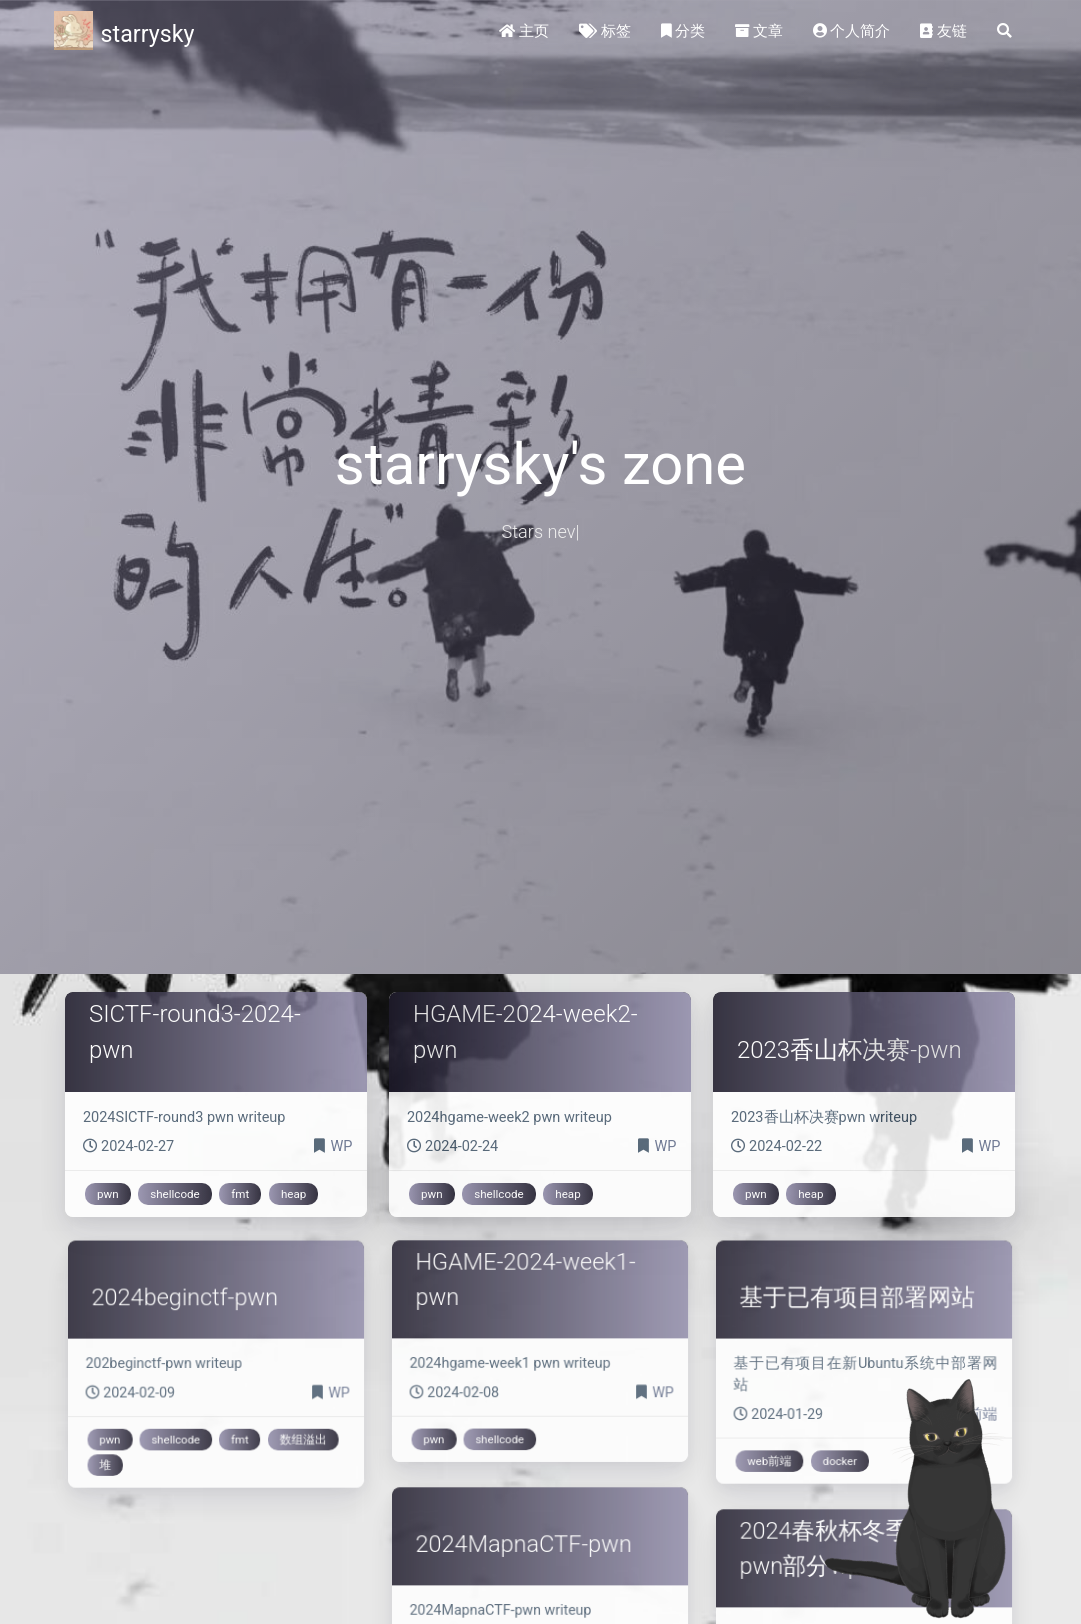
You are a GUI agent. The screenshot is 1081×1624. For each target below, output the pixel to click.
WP (341, 1146)
